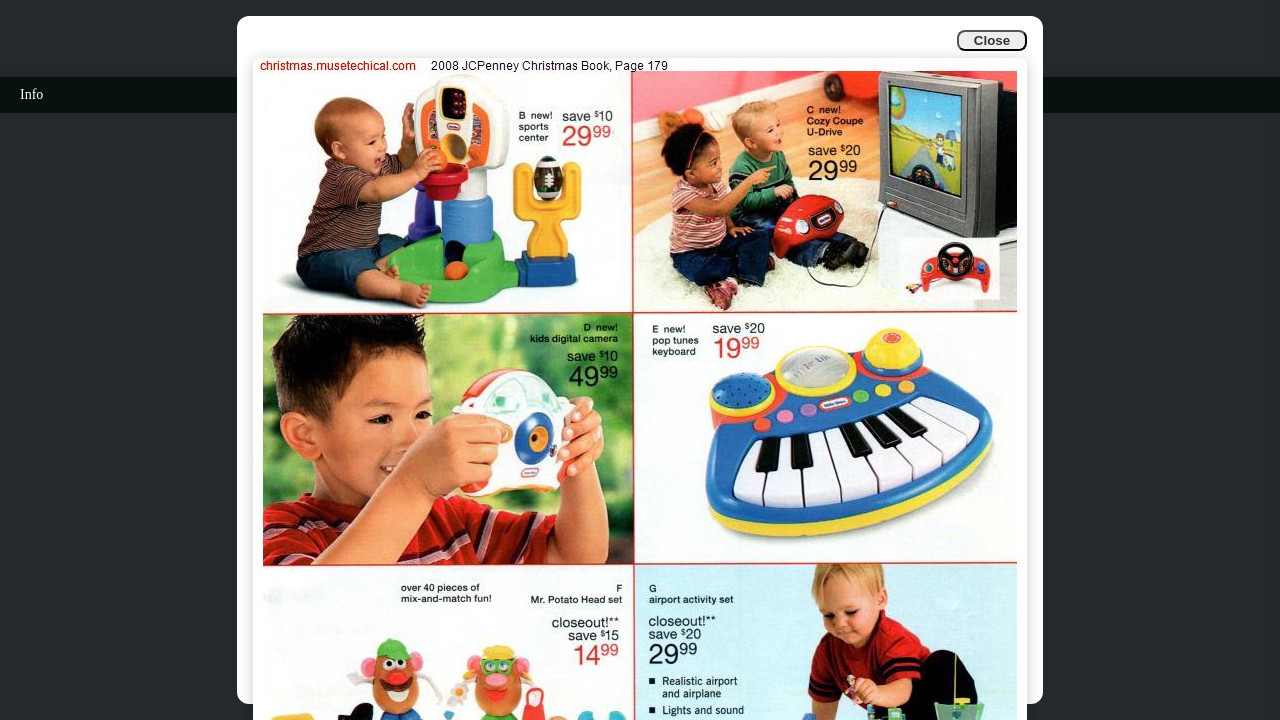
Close (992, 40)
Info (31, 94)
